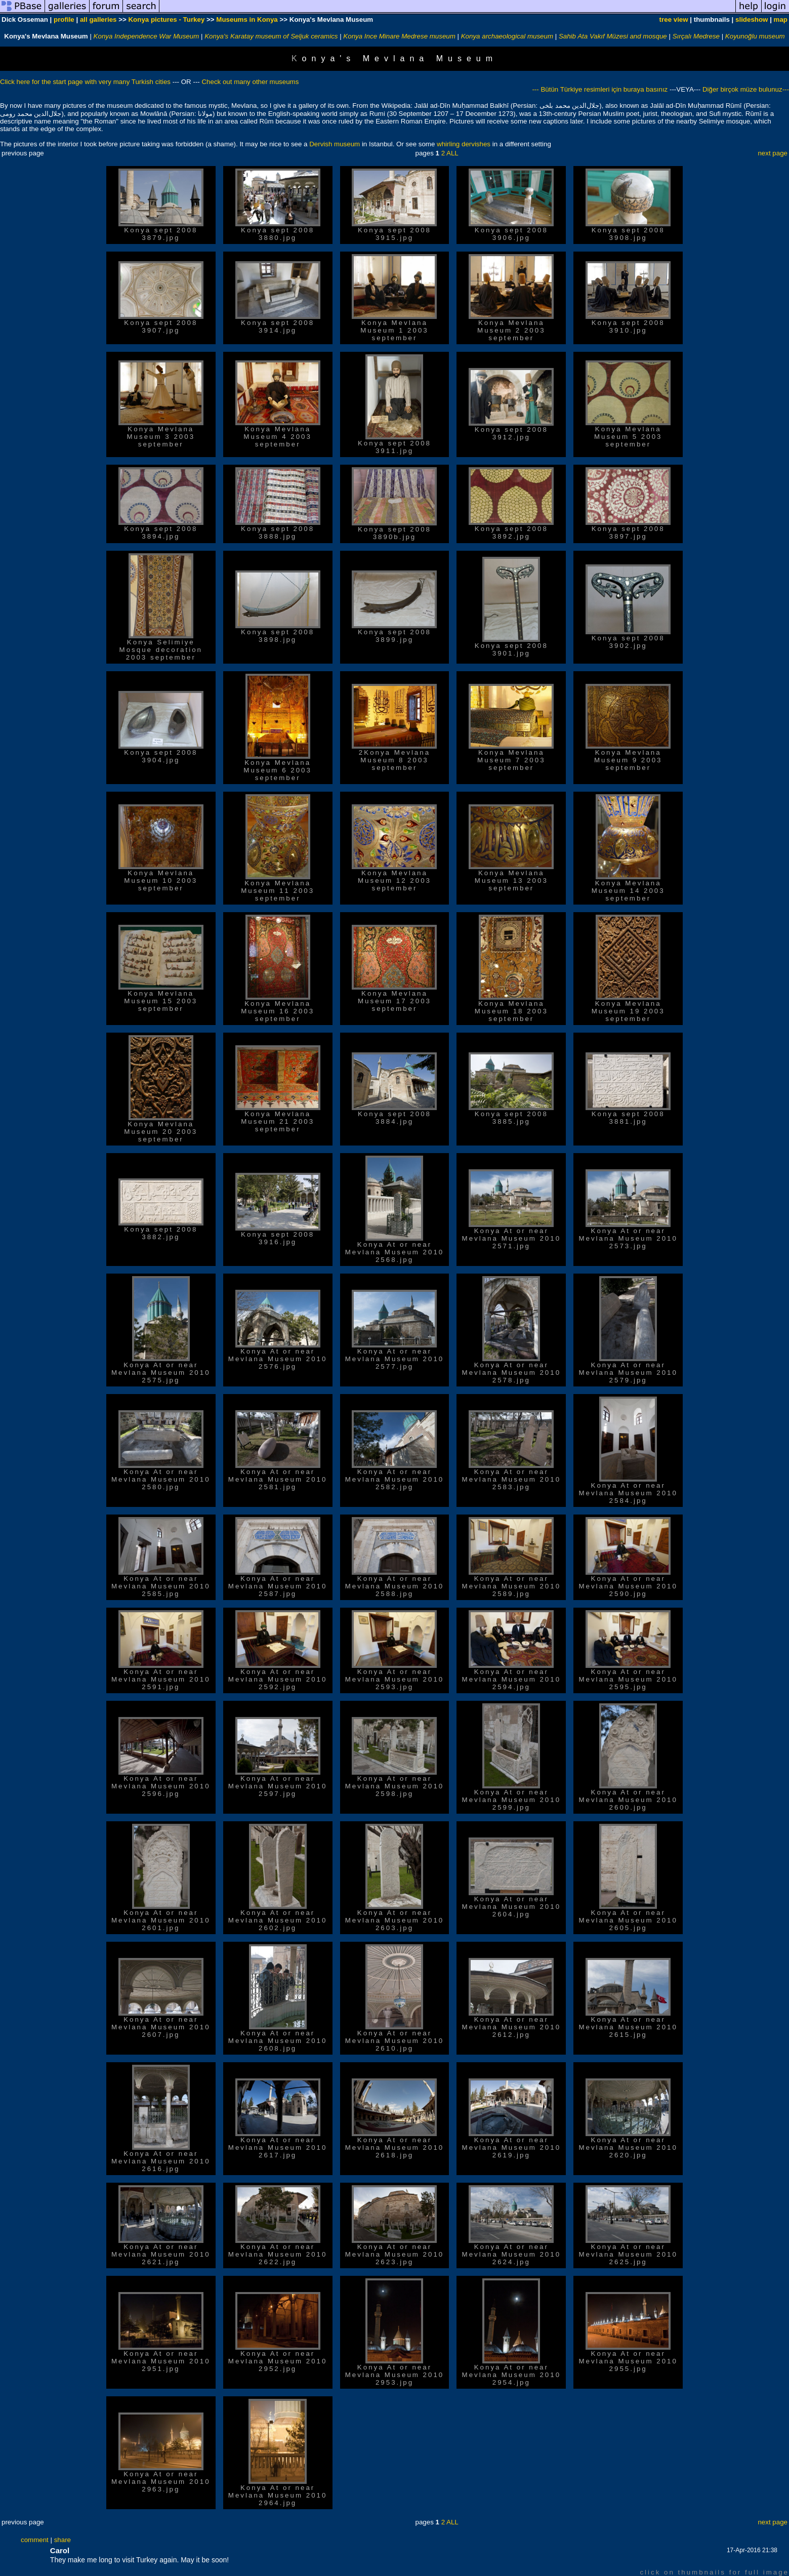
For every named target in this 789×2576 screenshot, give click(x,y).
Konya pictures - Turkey (166, 19)
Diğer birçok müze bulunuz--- (744, 89)
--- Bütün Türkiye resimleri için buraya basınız (601, 89)
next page (772, 153)
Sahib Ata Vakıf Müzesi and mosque (613, 36)
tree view (673, 19)
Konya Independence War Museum (146, 36)
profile (64, 19)
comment (35, 2540)
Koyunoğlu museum (755, 36)
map (780, 19)
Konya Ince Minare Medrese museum (400, 36)
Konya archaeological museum (507, 36)
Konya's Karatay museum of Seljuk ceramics (271, 36)
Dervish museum (334, 144)
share (62, 2540)
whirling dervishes (463, 144)
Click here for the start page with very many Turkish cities (86, 82)
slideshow (751, 19)
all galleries (98, 19)
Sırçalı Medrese (696, 36)
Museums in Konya (246, 19)
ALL (452, 153)
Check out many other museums (250, 82)
